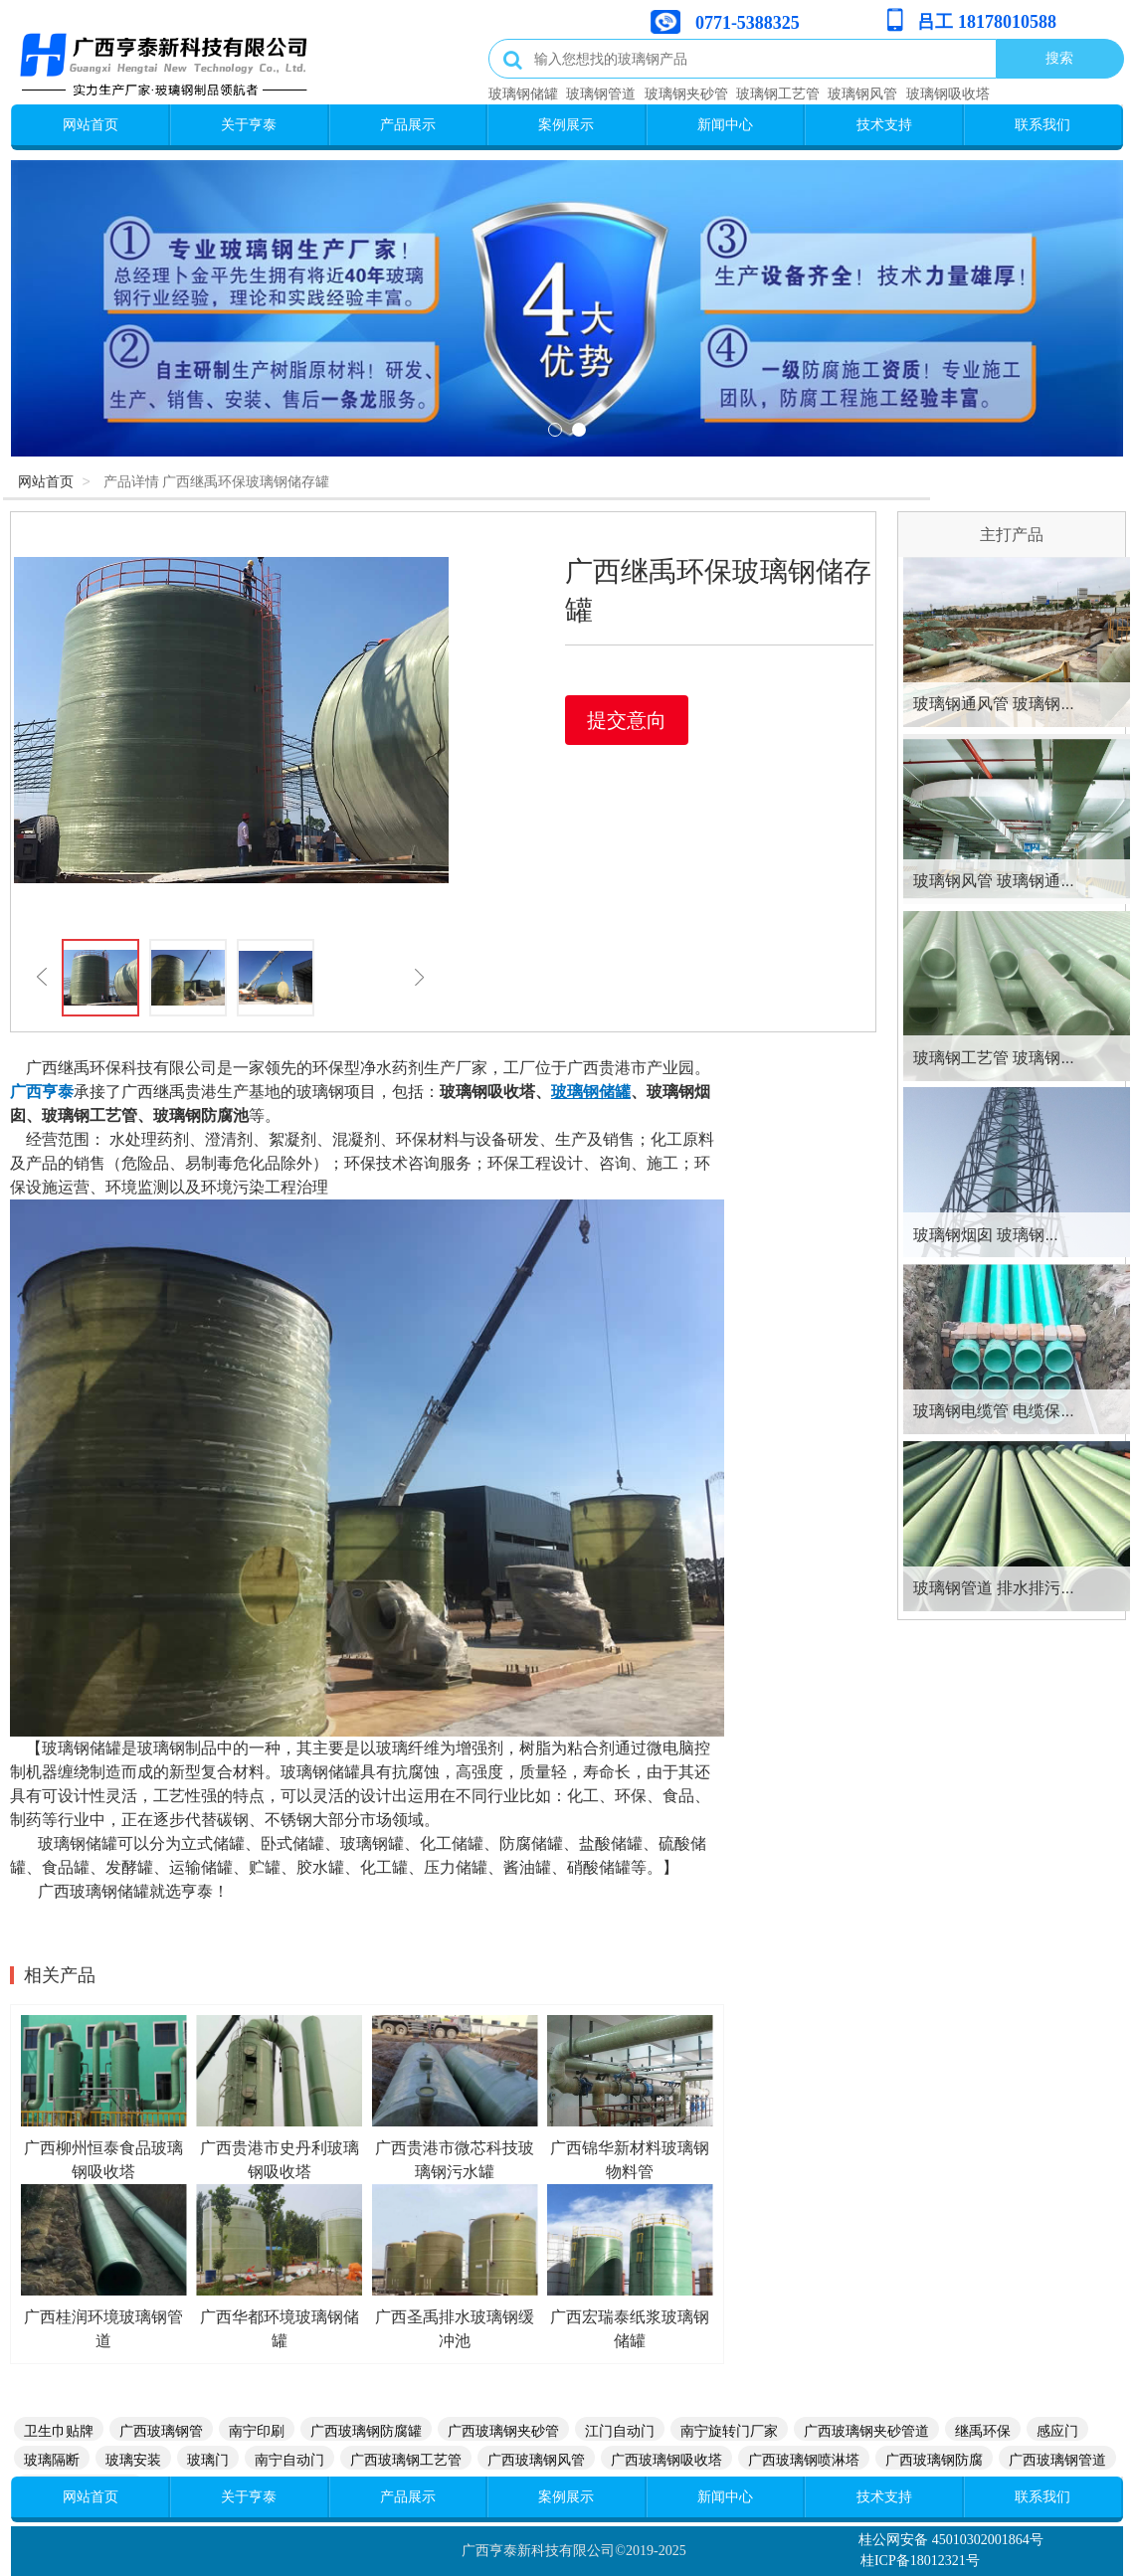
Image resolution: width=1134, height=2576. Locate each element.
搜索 (1059, 58)
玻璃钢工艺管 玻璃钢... (993, 1057)
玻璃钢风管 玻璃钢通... (993, 880)
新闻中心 (725, 124)
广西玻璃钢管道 (1057, 2460)
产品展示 (408, 124)
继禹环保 (983, 2431)
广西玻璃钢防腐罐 (366, 2431)
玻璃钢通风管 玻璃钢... (993, 703)
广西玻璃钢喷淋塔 (803, 2460)
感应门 (1057, 2431)
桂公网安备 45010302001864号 (950, 2539)
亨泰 (58, 1091)
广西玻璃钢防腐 (934, 2460)
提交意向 (626, 720)
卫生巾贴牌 (59, 2431)
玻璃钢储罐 (523, 93)
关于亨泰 (249, 124)
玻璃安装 (133, 2460)
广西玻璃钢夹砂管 (503, 2431)
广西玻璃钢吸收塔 (666, 2460)
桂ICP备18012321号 (920, 2560)
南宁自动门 (289, 2460)
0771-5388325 (747, 23)
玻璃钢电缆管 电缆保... (993, 1410)
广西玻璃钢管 (161, 2431)
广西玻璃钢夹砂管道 (866, 2431)
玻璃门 (208, 2460)
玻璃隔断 (52, 2460)
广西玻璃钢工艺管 (406, 2460)
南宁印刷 (256, 2431)
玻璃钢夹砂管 (686, 93)
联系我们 (1042, 124)
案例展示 (566, 124)
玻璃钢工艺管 (778, 93)
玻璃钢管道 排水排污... (993, 1587)
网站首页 (90, 124)
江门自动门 (620, 2431)
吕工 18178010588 (986, 22)
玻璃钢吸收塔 (948, 93)
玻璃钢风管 (862, 93)
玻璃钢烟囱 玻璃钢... (985, 1234)
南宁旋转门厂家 (729, 2431)
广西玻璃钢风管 (536, 2460)
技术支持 (884, 124)
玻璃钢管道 (601, 93)
